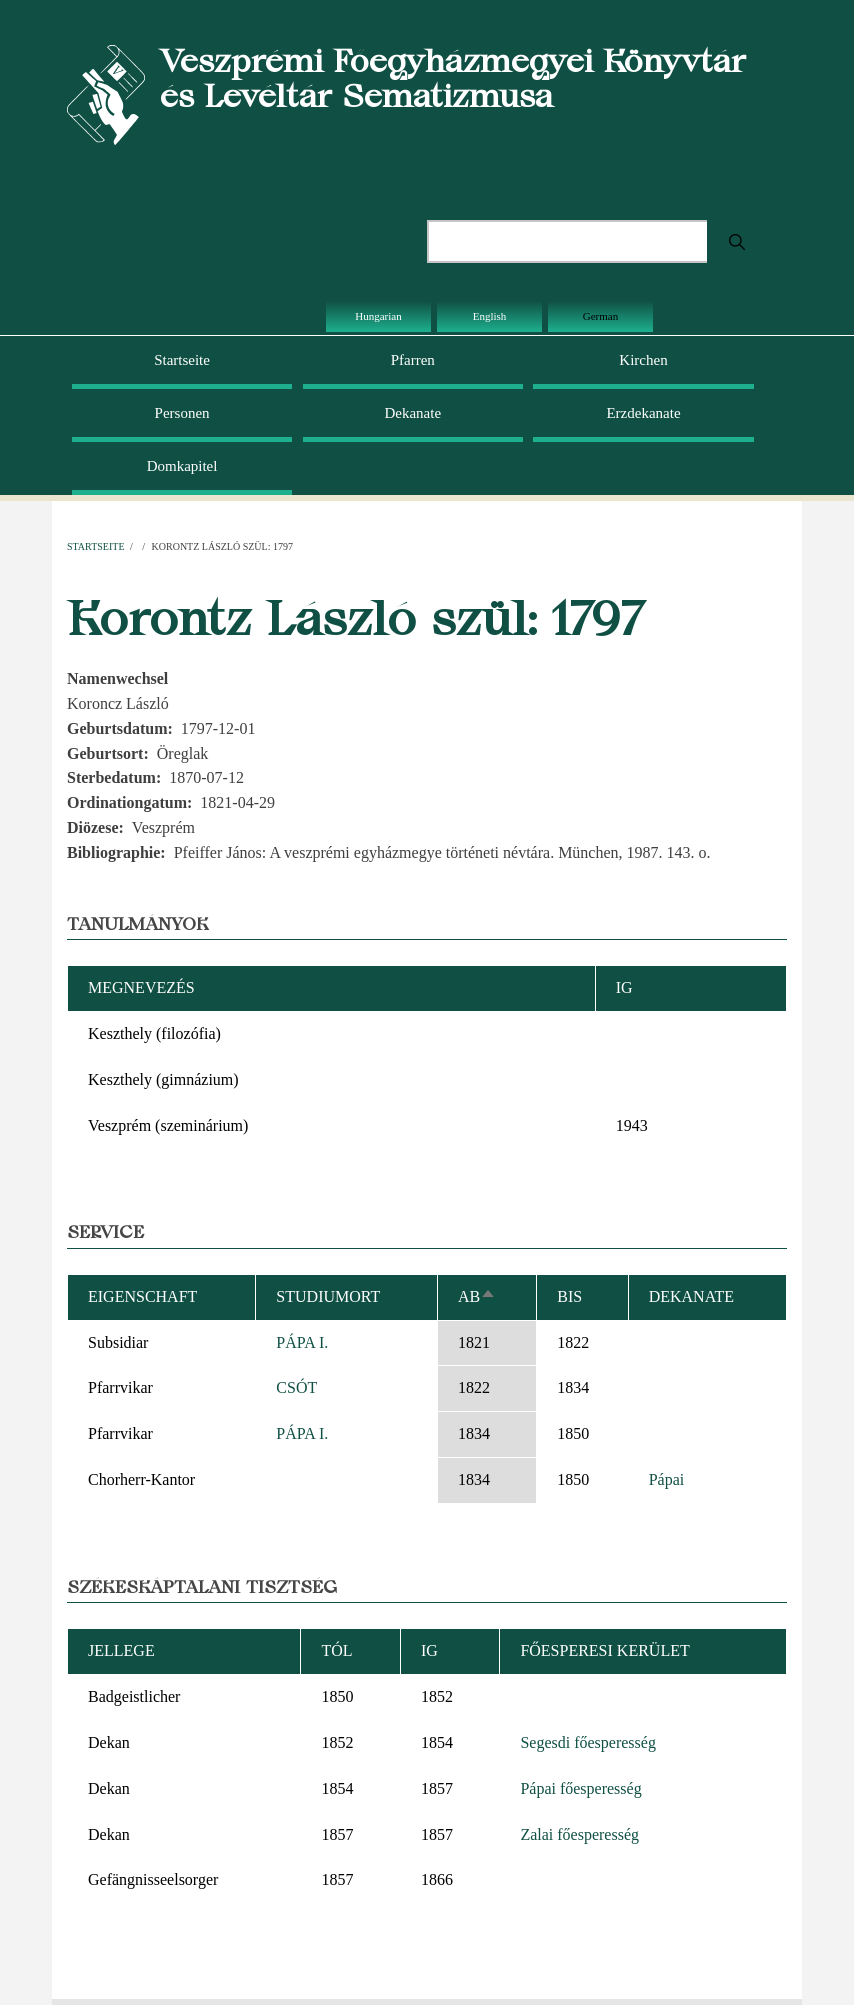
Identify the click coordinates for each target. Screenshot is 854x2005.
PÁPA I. (302, 1342)
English (490, 316)
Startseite (182, 360)
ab (477, 1296)
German (600, 316)
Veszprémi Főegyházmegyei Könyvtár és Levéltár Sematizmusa (453, 78)
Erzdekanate (643, 413)
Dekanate (412, 413)
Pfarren (413, 360)
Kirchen (643, 360)
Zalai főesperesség (579, 1834)
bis (569, 1296)
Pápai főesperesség (580, 1788)
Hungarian (378, 316)
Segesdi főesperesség (588, 1742)
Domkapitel (182, 466)
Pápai (667, 1479)
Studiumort (328, 1296)
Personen (182, 413)
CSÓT (296, 1387)
